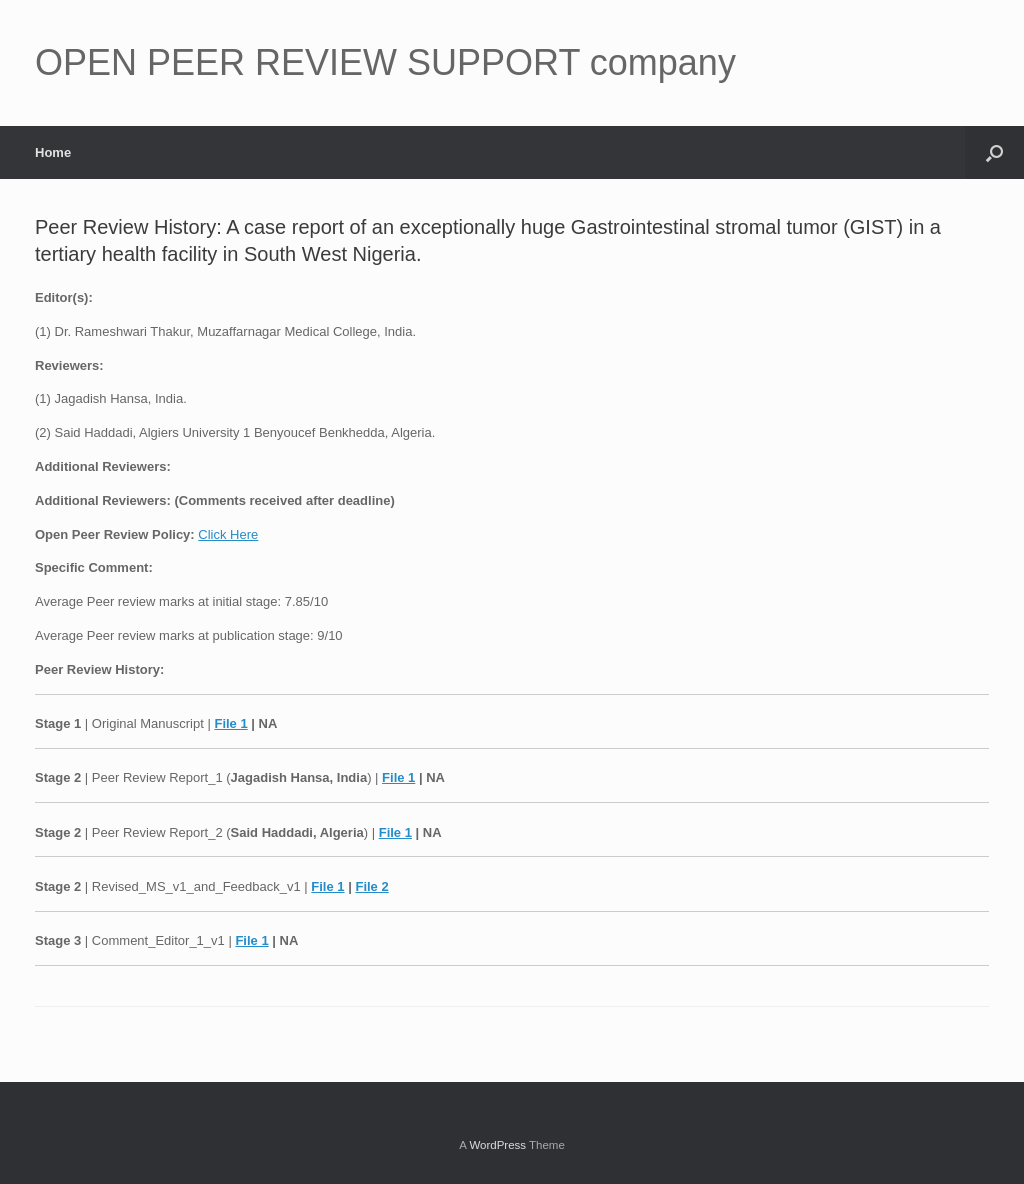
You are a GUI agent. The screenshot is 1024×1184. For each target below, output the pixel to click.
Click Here (228, 534)
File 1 (230, 723)
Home (53, 152)
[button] (994, 152)
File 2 (371, 886)
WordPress (497, 1145)
